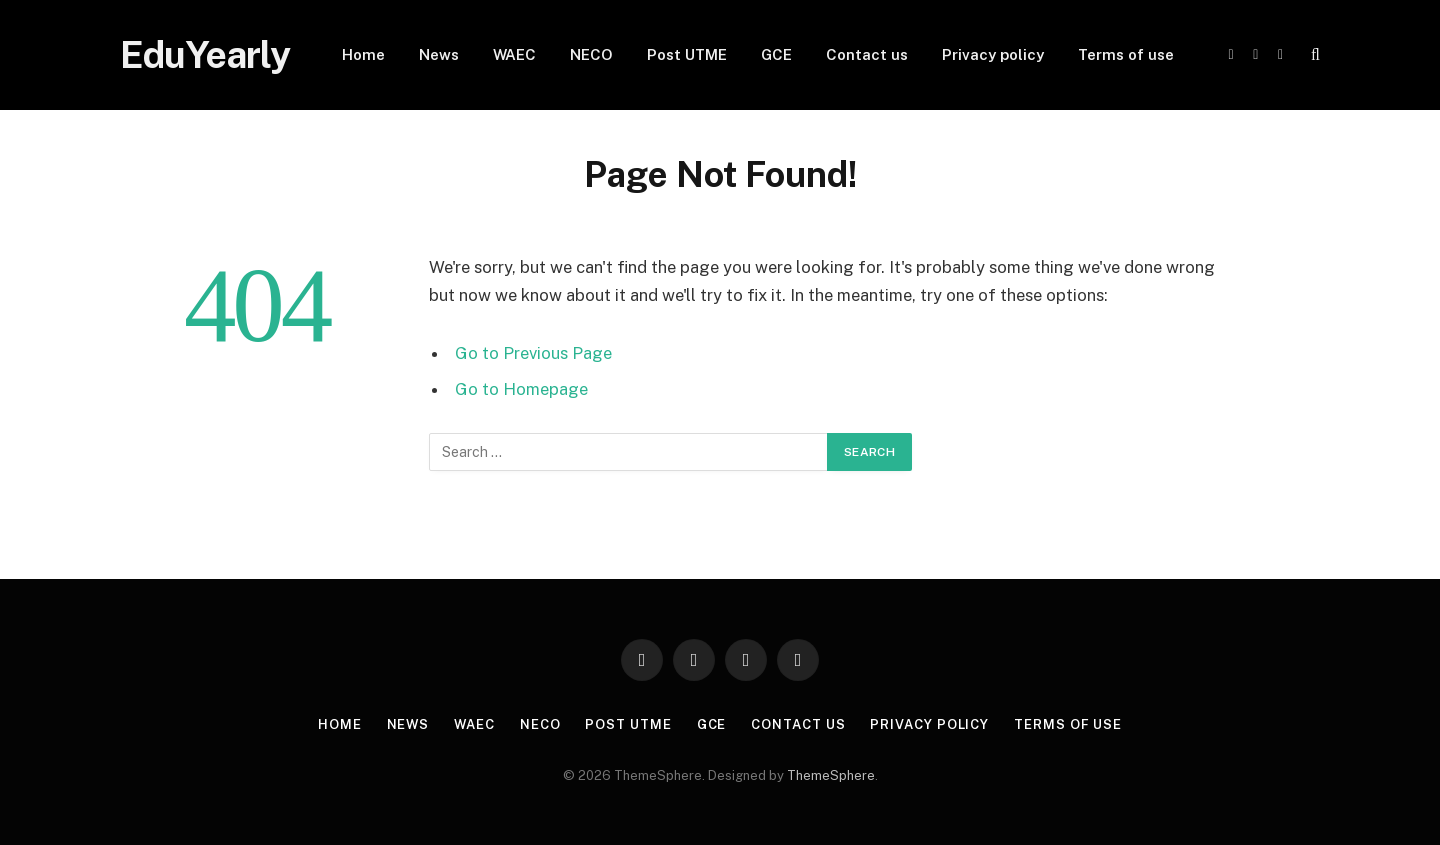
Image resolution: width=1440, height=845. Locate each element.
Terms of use (1126, 54)
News (439, 54)
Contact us (867, 54)
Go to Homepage (521, 389)
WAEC (514, 54)
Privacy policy (993, 54)
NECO (591, 54)
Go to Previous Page (533, 353)
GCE (776, 54)
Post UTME (687, 54)
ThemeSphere (831, 775)
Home (363, 54)
